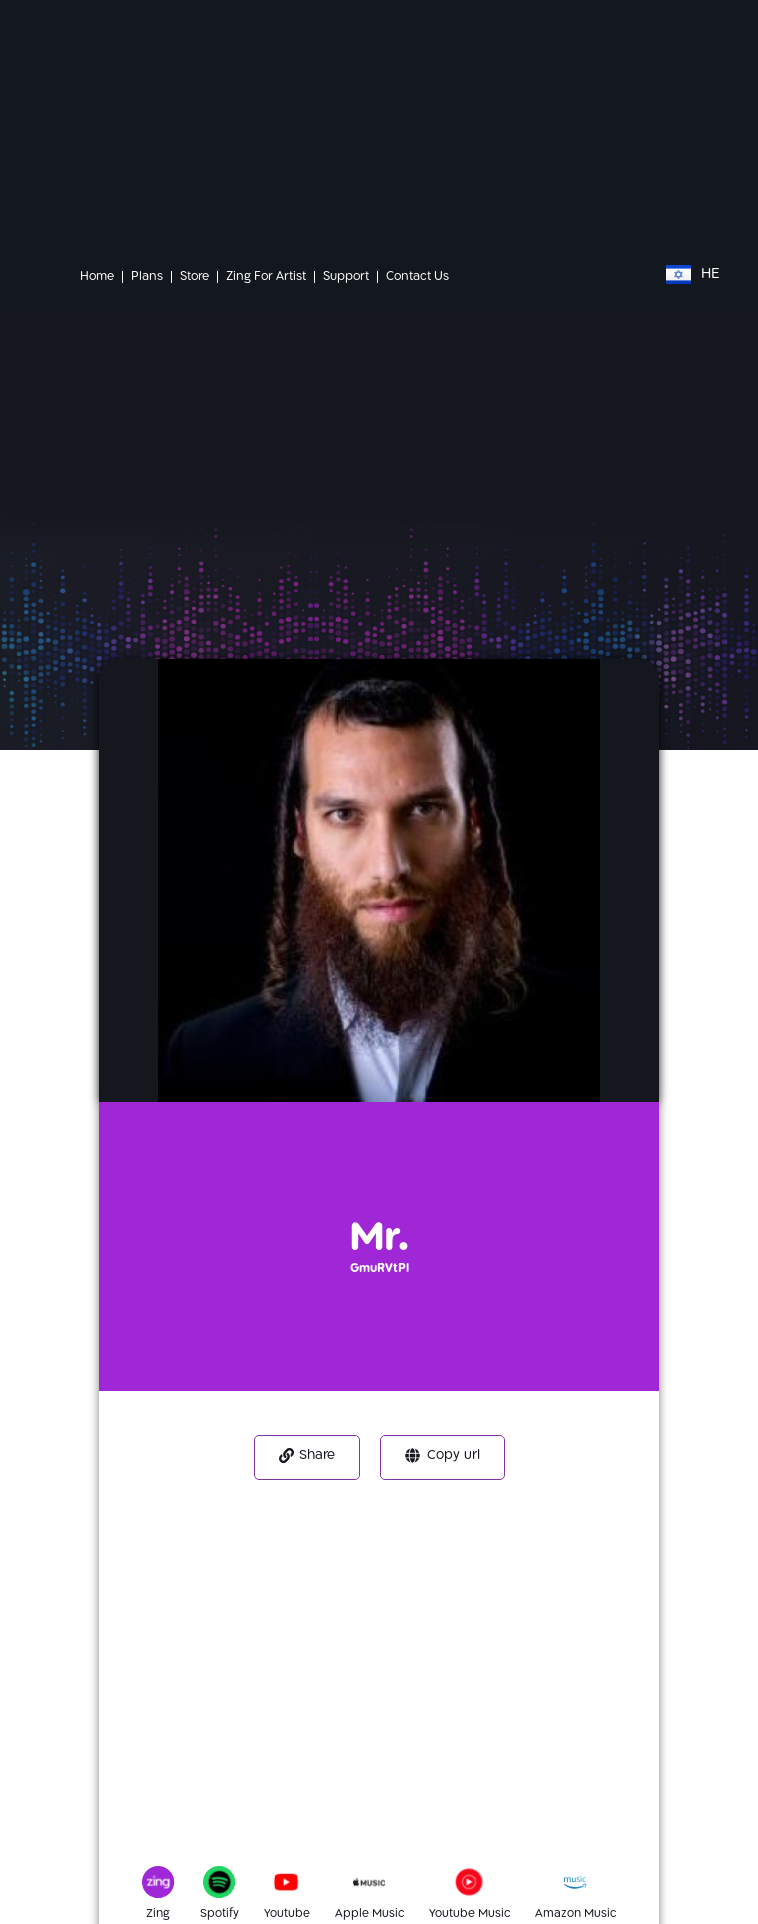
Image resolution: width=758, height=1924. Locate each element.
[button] (307, 1457)
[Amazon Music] (584, 1888)
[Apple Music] (378, 1888)
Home (97, 276)
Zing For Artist (266, 276)
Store (194, 276)
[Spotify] (225, 1888)
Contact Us (417, 276)
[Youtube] (296, 1888)
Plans (147, 276)
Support (346, 276)
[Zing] (155, 1888)
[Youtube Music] (478, 1888)
